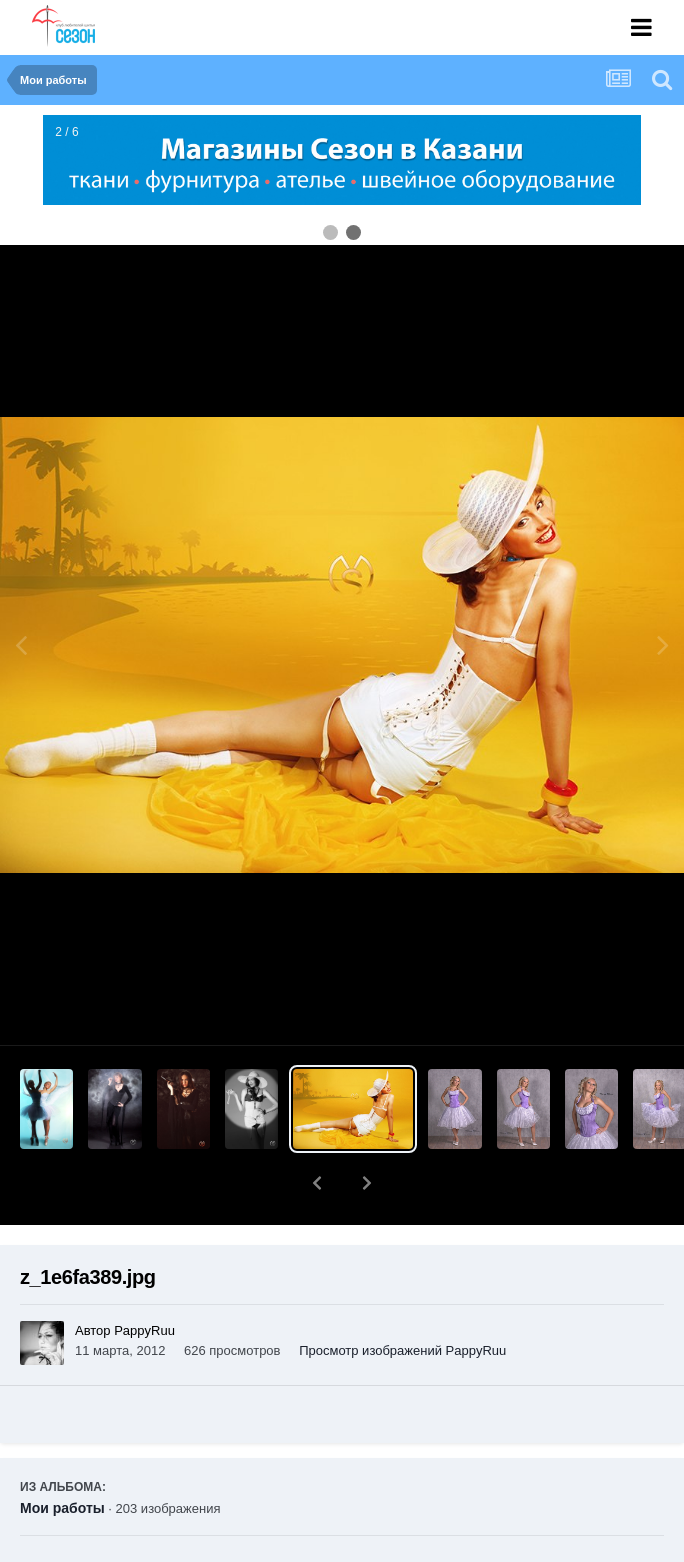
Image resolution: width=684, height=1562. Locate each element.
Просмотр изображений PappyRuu (402, 1298)
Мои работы (62, 1456)
